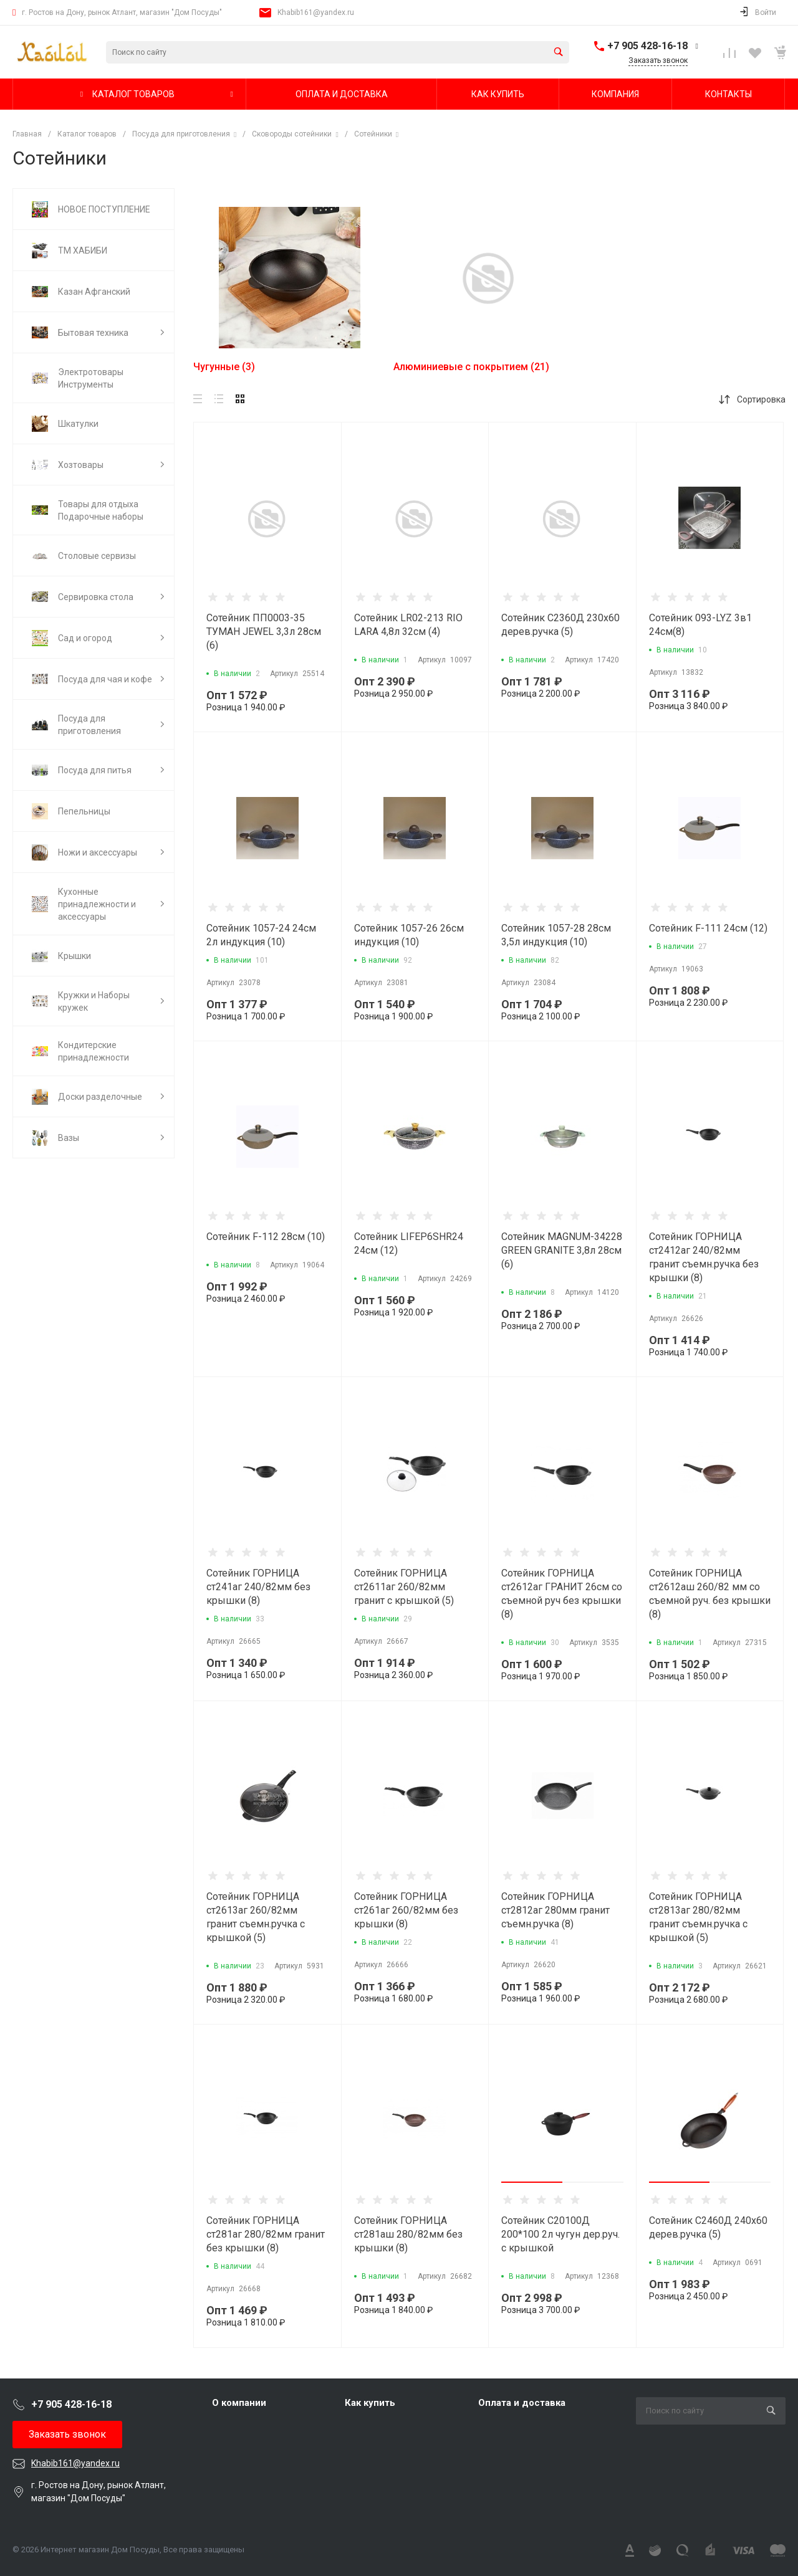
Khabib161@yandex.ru (315, 12)
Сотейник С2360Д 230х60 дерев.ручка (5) (560, 624)
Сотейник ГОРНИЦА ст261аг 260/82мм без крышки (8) (406, 1910)
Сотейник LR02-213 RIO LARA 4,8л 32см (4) (408, 624)
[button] (531, 2182)
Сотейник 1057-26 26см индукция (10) (409, 935)
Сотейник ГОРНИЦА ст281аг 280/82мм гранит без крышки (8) (265, 2234)
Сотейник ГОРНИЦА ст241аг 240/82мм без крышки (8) (258, 1586)
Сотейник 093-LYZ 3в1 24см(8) (700, 624)
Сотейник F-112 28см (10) (265, 1237)
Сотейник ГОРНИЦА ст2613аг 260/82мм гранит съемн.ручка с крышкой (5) (255, 1917)
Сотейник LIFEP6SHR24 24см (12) (408, 1243)
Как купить (370, 2402)
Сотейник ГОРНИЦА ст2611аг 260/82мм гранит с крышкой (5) (404, 1586)
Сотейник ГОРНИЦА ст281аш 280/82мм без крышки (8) (408, 2234)
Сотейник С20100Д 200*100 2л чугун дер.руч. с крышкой (560, 2234)
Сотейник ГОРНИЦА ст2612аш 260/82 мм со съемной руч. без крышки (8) (710, 1593)
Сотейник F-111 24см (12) (708, 928)
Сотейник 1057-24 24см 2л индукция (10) (261, 935)
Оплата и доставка (521, 2402)
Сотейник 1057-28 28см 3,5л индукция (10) (556, 935)
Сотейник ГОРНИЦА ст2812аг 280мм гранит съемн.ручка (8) (555, 1910)
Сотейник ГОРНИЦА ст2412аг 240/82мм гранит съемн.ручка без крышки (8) (704, 1257)
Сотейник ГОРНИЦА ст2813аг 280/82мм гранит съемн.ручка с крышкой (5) (698, 1917)
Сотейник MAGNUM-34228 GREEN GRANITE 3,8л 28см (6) (561, 1250)
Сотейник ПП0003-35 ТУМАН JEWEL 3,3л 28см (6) (263, 631)
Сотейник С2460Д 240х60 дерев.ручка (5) (708, 2227)
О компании (239, 2402)
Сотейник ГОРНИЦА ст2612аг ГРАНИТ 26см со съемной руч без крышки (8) (561, 1593)
